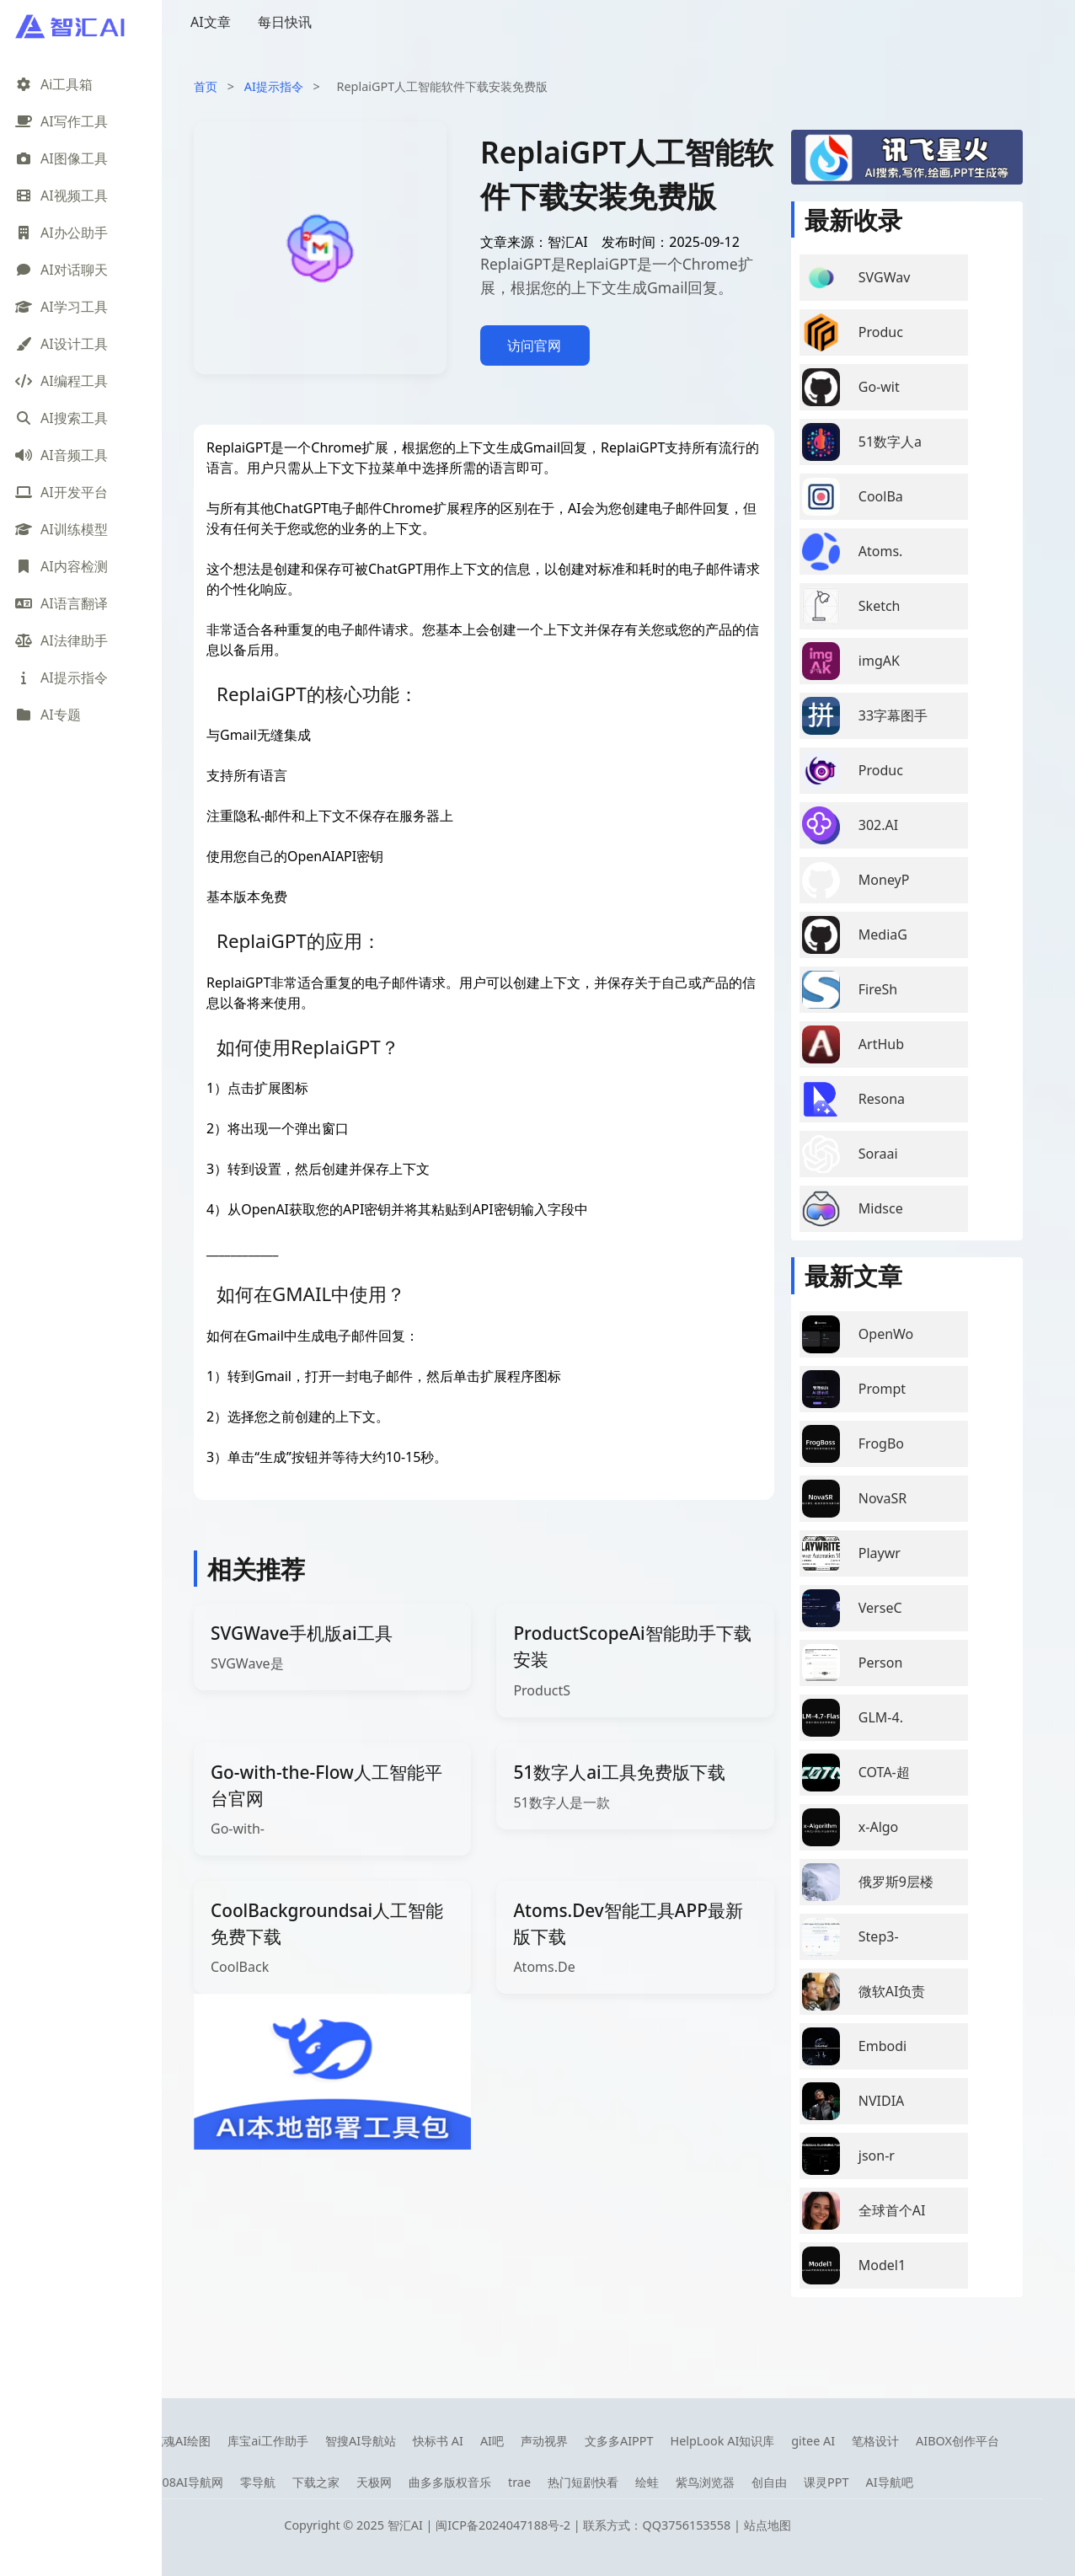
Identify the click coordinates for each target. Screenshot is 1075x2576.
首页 (205, 86)
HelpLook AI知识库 (722, 2441)
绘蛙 (647, 2482)
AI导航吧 (888, 2482)
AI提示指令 (273, 86)
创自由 (769, 2482)
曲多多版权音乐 (450, 2482)
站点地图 (767, 2525)
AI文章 (210, 22)
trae (519, 2482)
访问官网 (534, 345)
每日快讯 (285, 22)
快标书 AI (438, 2441)
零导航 (257, 2482)
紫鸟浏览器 (705, 2482)
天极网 (374, 2482)
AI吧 (492, 2441)
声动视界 (544, 2441)
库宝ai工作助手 (267, 2441)
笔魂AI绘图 (181, 2441)
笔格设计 (875, 2441)
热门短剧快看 (583, 2482)
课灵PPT (826, 2482)
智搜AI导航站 (360, 2441)
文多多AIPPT (619, 2441)
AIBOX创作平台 (957, 2441)
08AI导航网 (192, 2482)
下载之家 (316, 2482)
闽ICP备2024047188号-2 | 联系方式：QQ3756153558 (585, 2525)
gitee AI (813, 2441)
